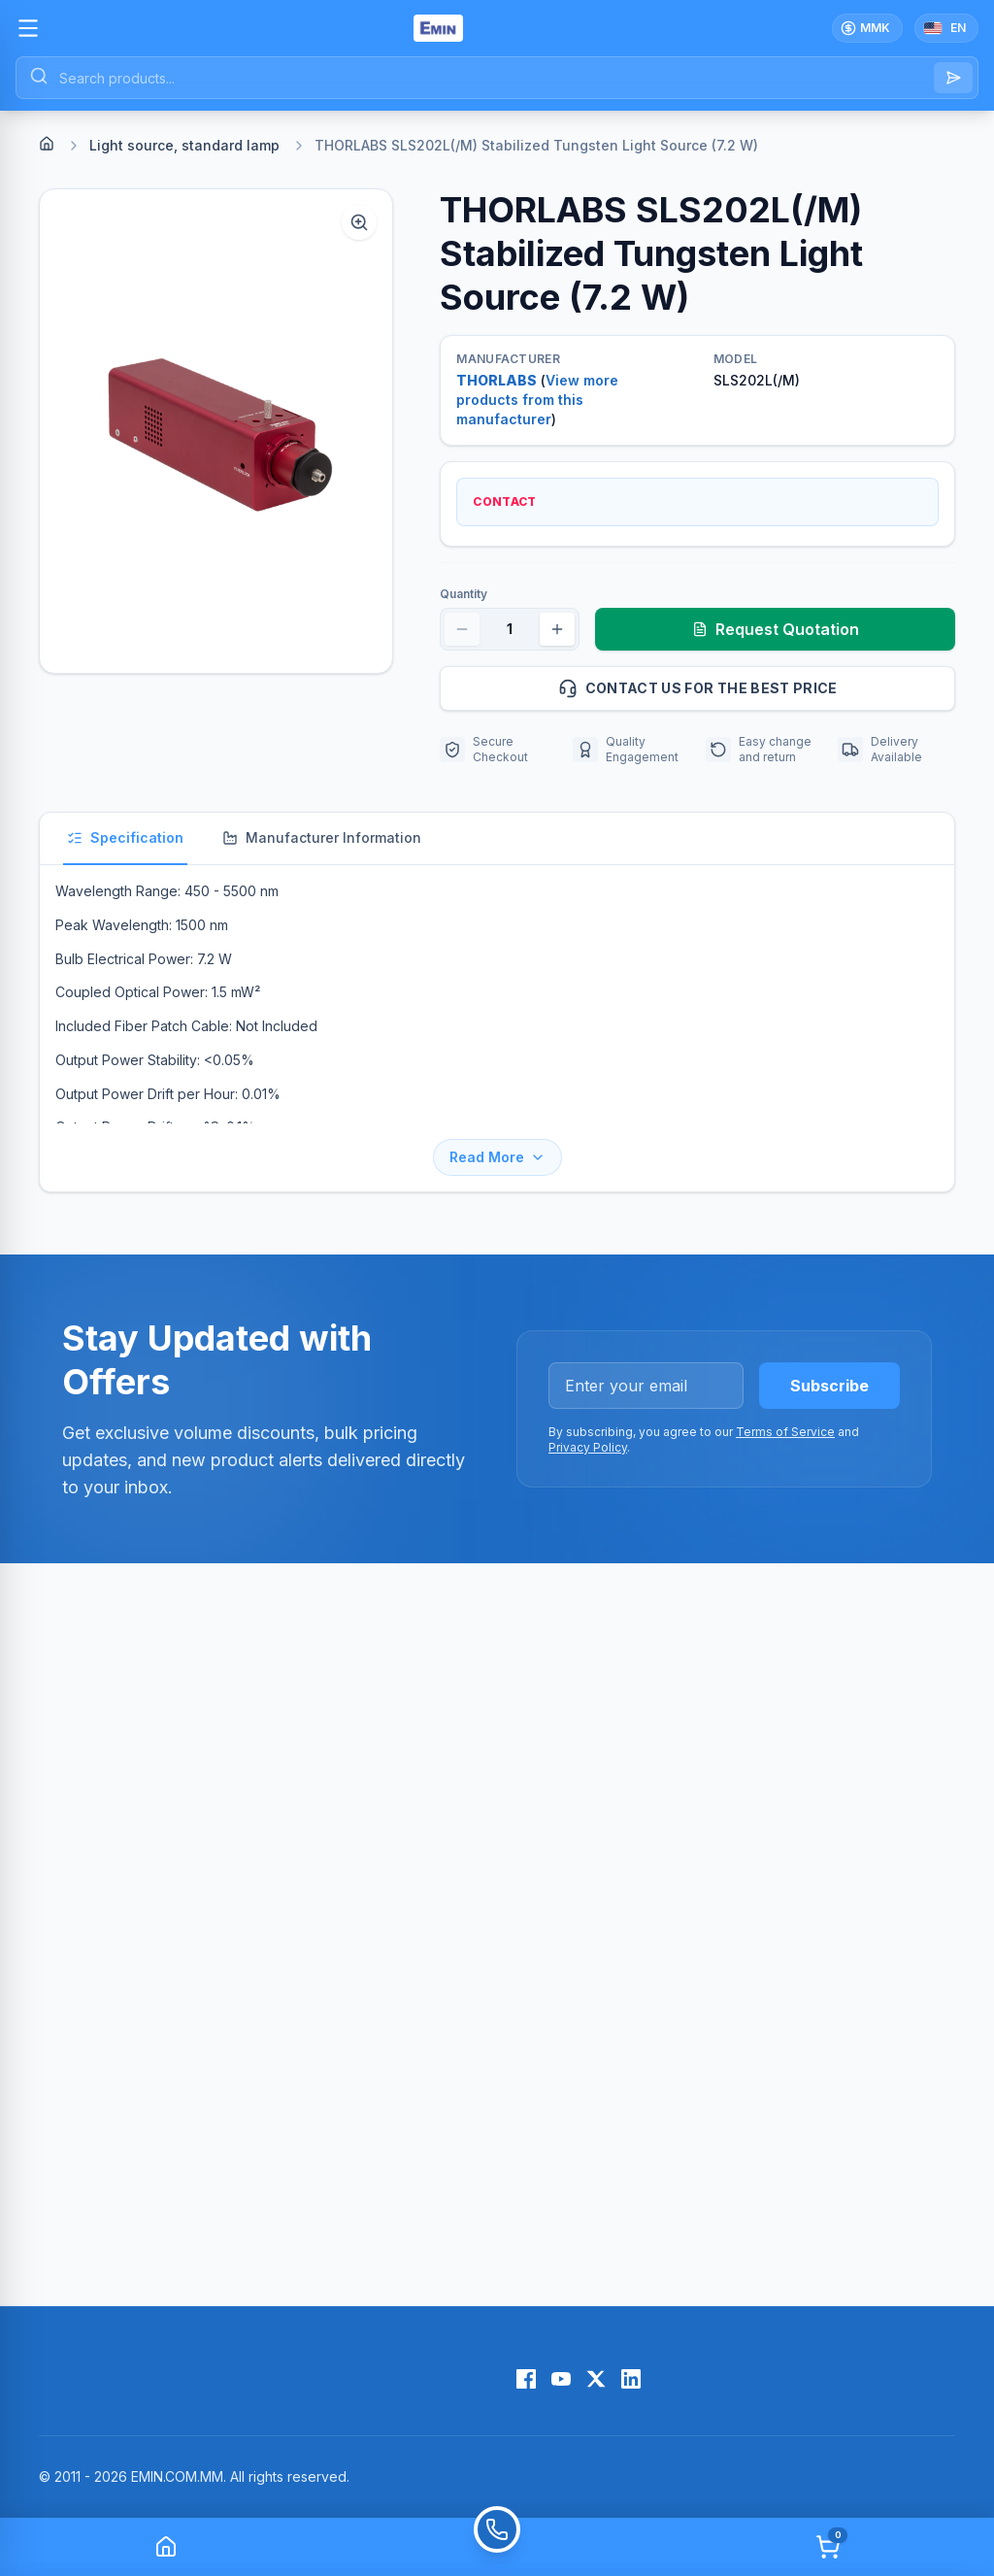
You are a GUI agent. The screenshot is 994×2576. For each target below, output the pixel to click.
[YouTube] (561, 2379)
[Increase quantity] (557, 629)
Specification (125, 837)
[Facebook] (526, 2379)
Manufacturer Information (321, 837)
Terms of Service (785, 1431)
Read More (497, 1157)
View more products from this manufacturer (537, 399)
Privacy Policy (587, 1447)
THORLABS (496, 380)
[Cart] (828, 2546)
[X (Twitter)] (596, 2379)
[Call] (496, 2547)
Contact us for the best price (748, 688)
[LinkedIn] (631, 2379)
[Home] (46, 143)
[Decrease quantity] (462, 629)
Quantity (463, 593)
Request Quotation (775, 629)
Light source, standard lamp (184, 145)
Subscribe (829, 1385)
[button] (216, 431)
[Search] (953, 77)
